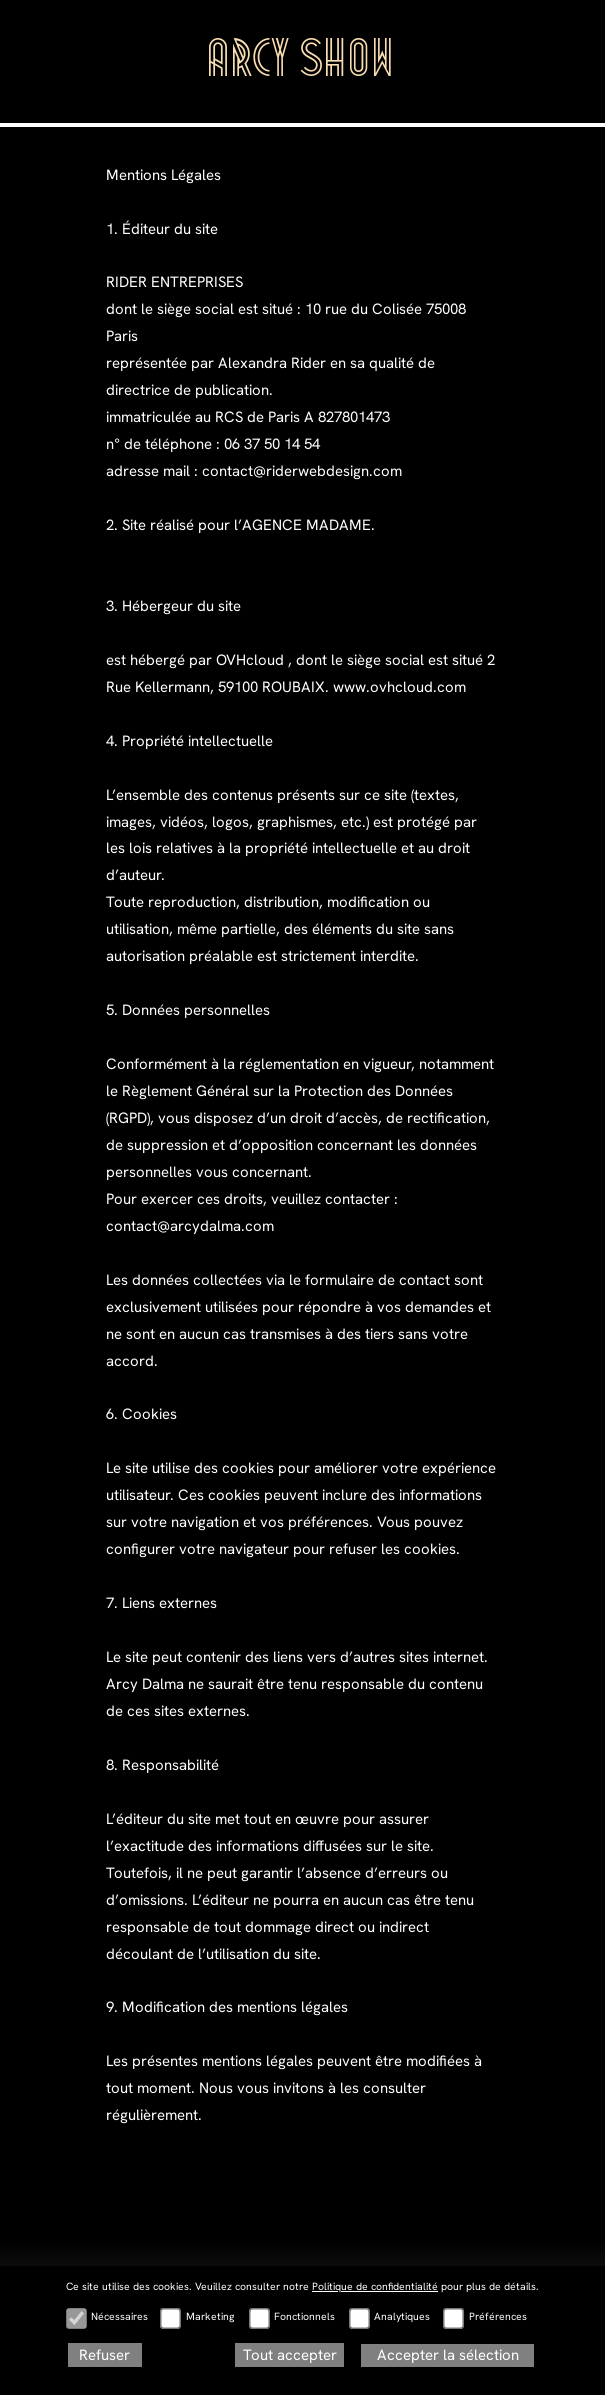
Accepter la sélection (448, 2355)
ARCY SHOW (302, 64)
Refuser (104, 2355)
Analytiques (402, 2316)
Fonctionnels (304, 2316)
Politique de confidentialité (375, 2286)
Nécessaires (119, 2316)
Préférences (498, 2316)
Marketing (210, 2316)
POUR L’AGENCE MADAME (163, 2307)
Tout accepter (290, 2355)
